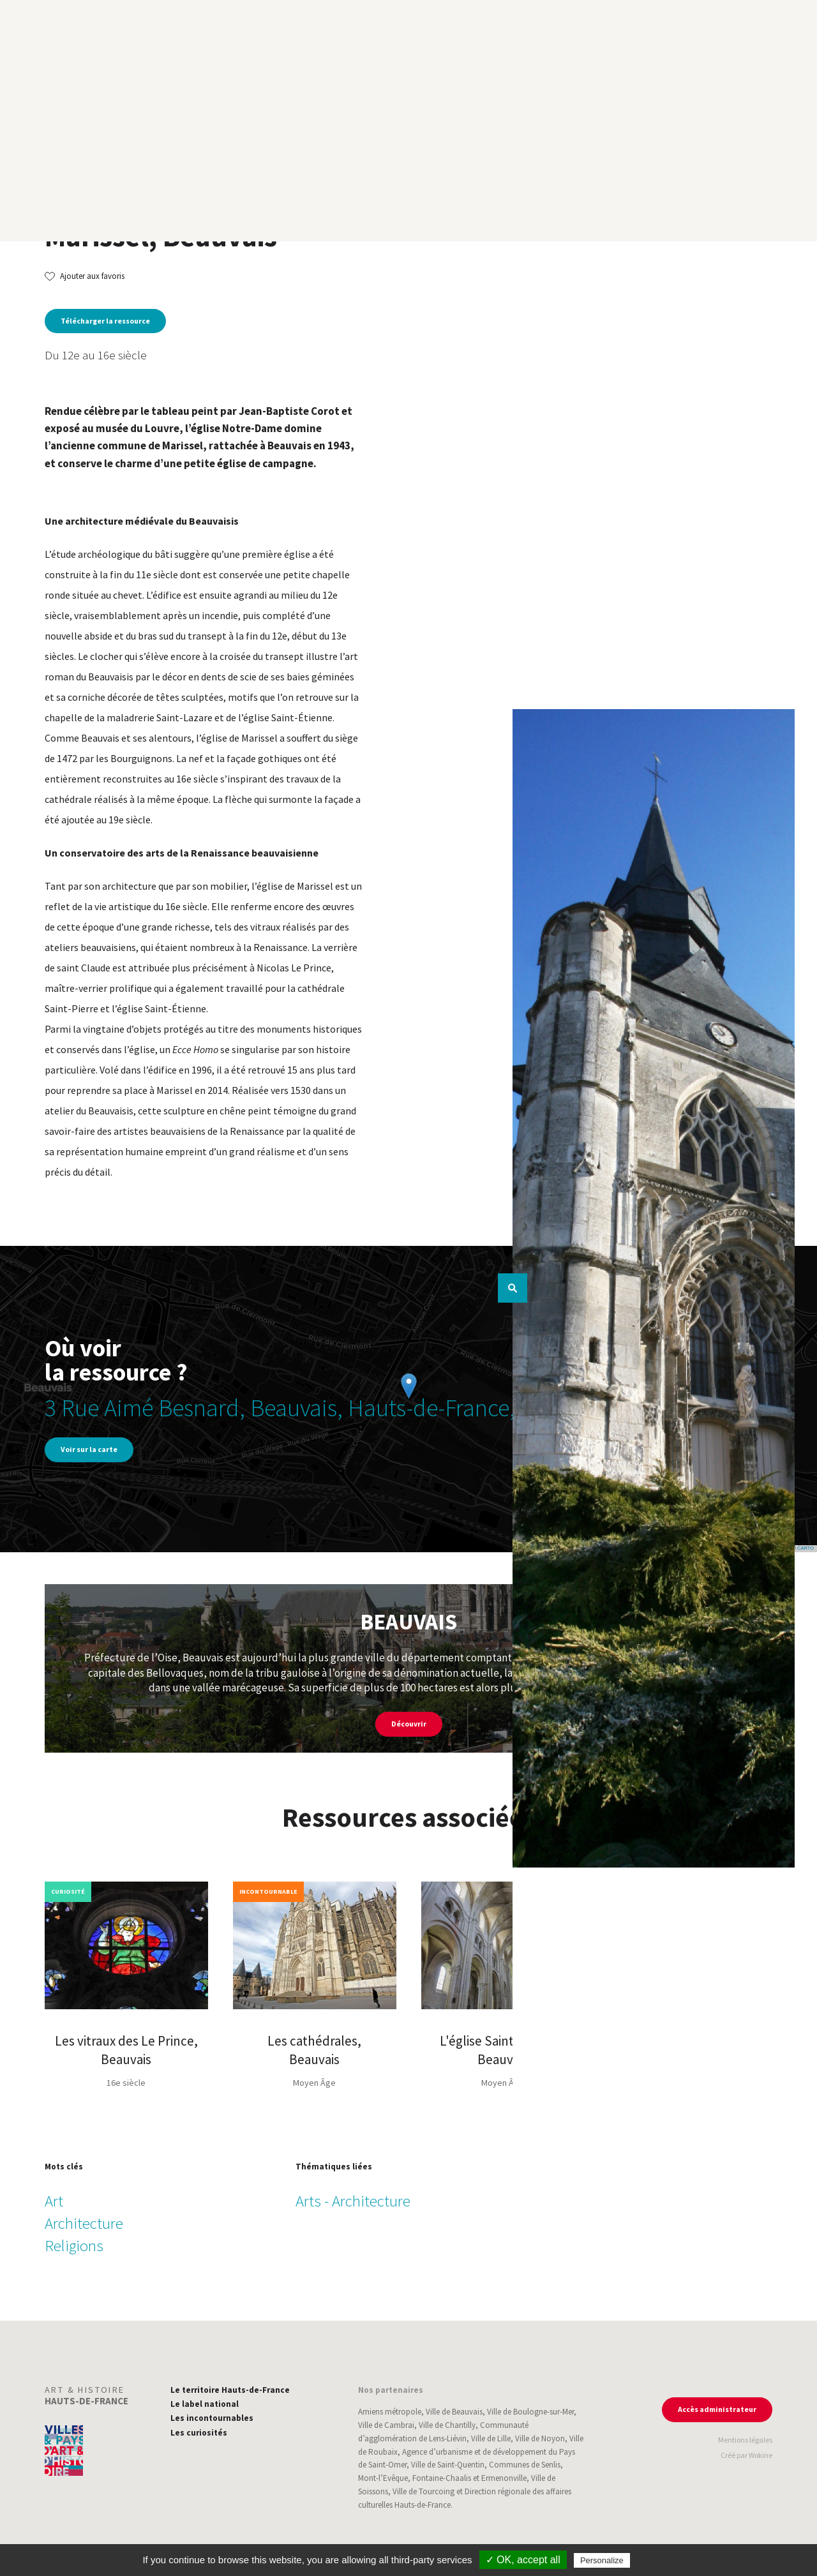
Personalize (602, 2560)
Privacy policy (660, 2560)
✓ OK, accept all (523, 2559)
